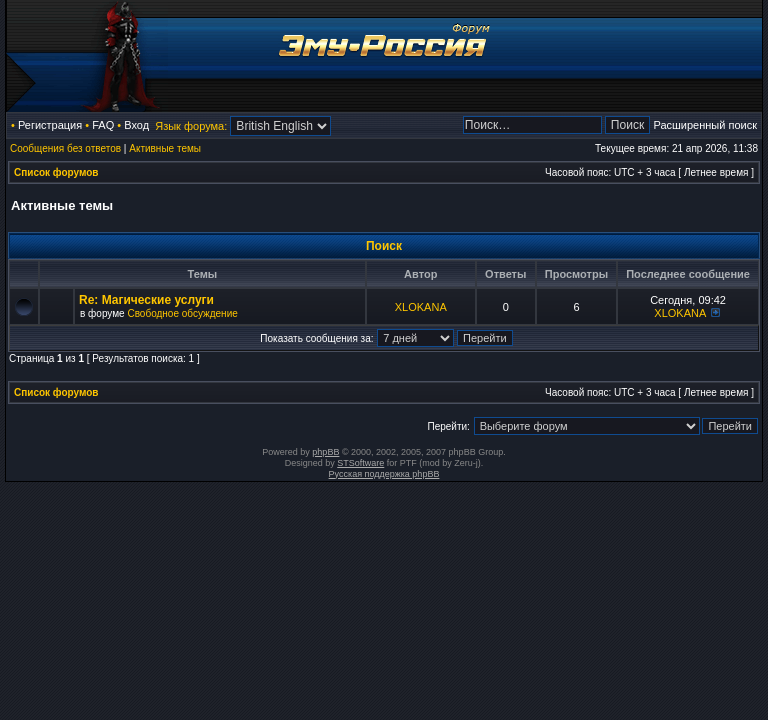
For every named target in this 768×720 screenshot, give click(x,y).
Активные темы (165, 148)
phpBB (325, 452)
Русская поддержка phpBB (384, 474)
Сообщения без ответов (65, 148)
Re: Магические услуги (146, 300)
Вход (136, 125)
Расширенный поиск (705, 125)
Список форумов (56, 172)
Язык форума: (191, 126)
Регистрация (50, 125)
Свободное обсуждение (182, 313)
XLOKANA (421, 307)
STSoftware (360, 463)
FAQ (103, 125)
